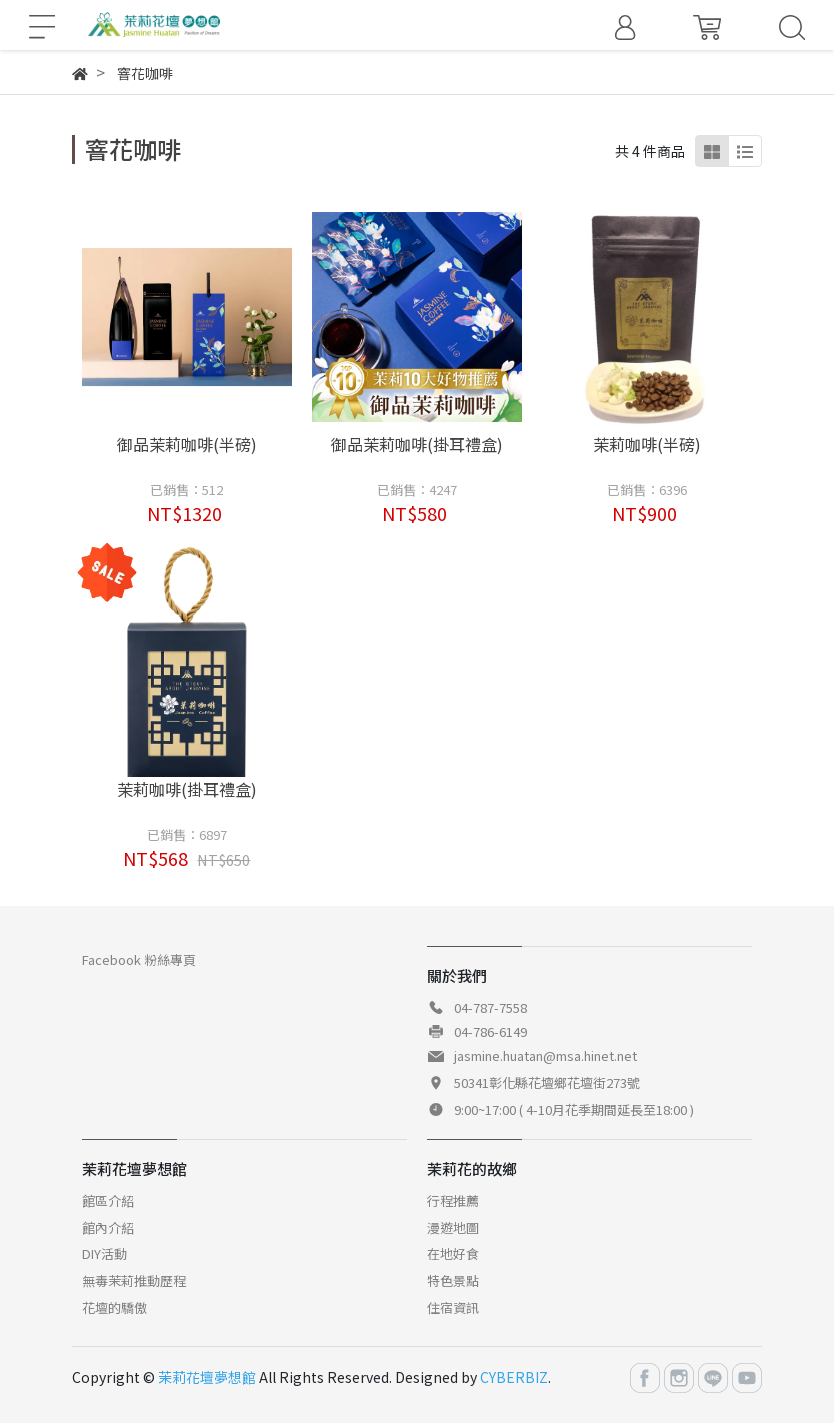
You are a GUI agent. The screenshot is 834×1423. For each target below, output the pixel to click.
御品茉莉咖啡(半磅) (187, 444)
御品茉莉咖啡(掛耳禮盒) (417, 444)
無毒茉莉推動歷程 (134, 1280)
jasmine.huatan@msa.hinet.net (545, 1055)
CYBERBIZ (514, 1377)
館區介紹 (108, 1200)
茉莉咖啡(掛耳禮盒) (187, 789)
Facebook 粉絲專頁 (139, 959)
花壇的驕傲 (114, 1307)
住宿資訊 (453, 1307)
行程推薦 (453, 1200)
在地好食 (453, 1253)
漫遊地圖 (453, 1227)
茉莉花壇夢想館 (207, 1377)
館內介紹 (108, 1227)
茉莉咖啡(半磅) (647, 444)
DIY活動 (104, 1253)
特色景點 (453, 1280)
